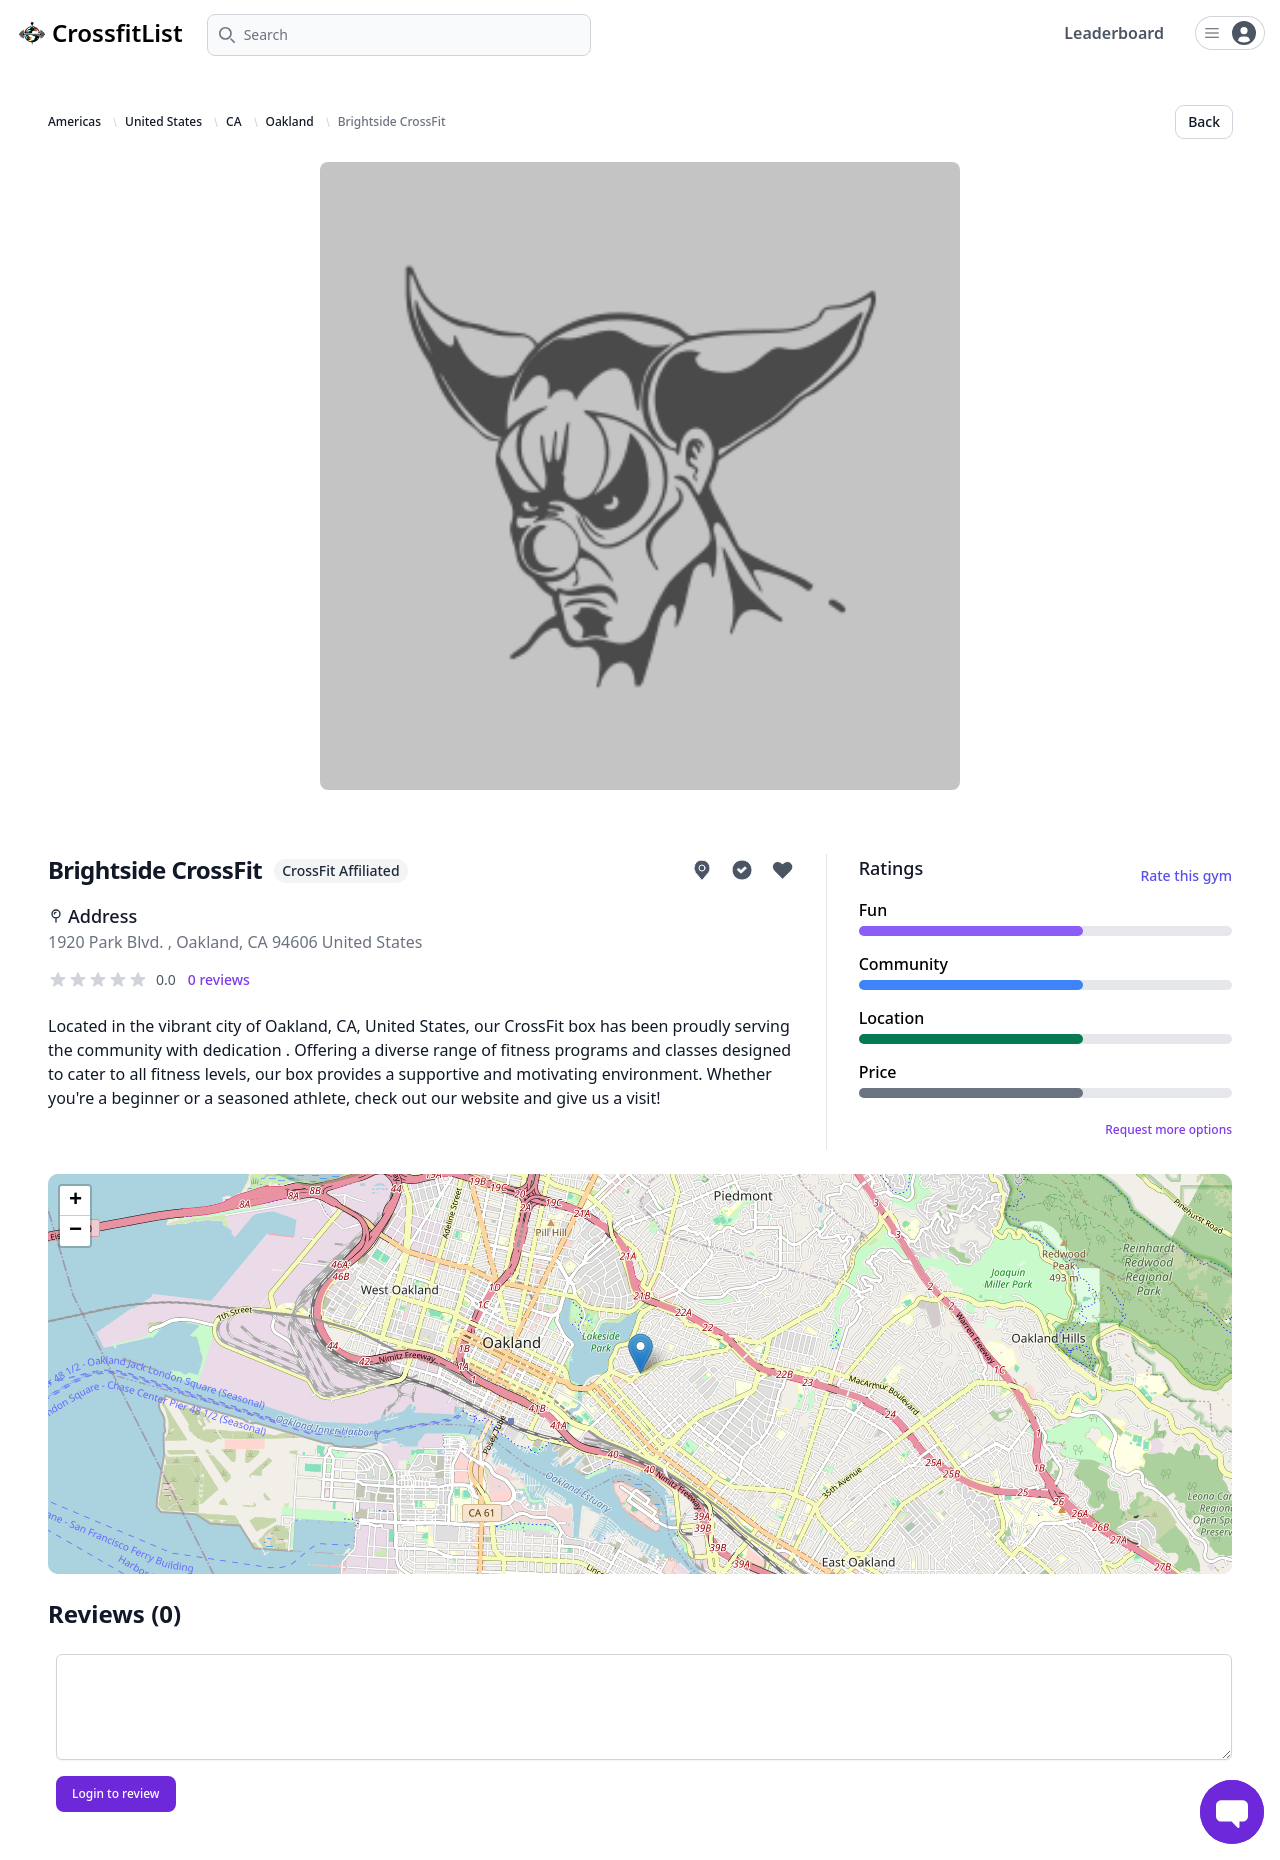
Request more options (1168, 1130)
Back (1204, 121)
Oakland (290, 122)
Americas (74, 122)
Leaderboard (1114, 33)
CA (233, 122)
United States (163, 122)
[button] (640, 1353)
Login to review (116, 1793)
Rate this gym (1186, 875)
